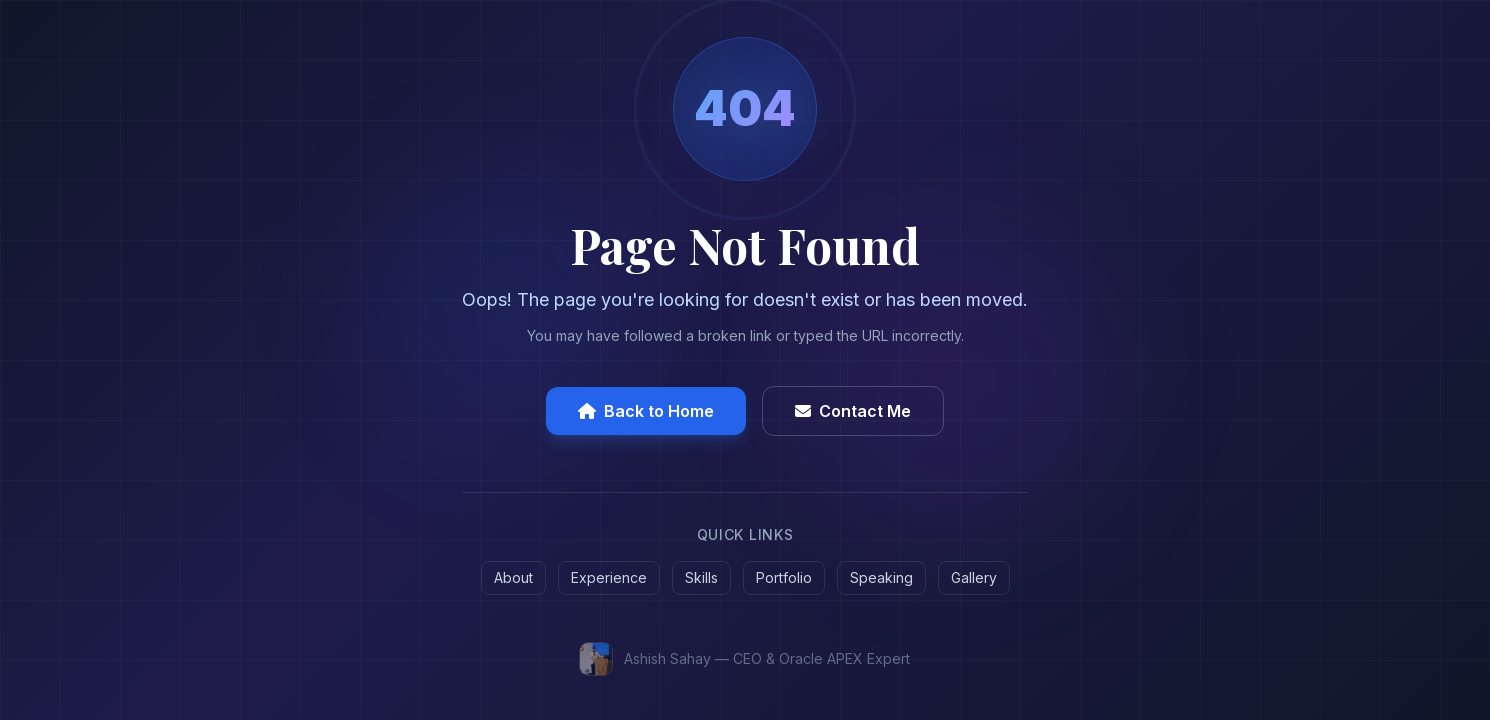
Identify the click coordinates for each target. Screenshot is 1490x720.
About (513, 577)
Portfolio (784, 577)
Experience (609, 577)
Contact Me (853, 411)
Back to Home (646, 411)
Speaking (881, 577)
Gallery (974, 577)
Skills (701, 577)
